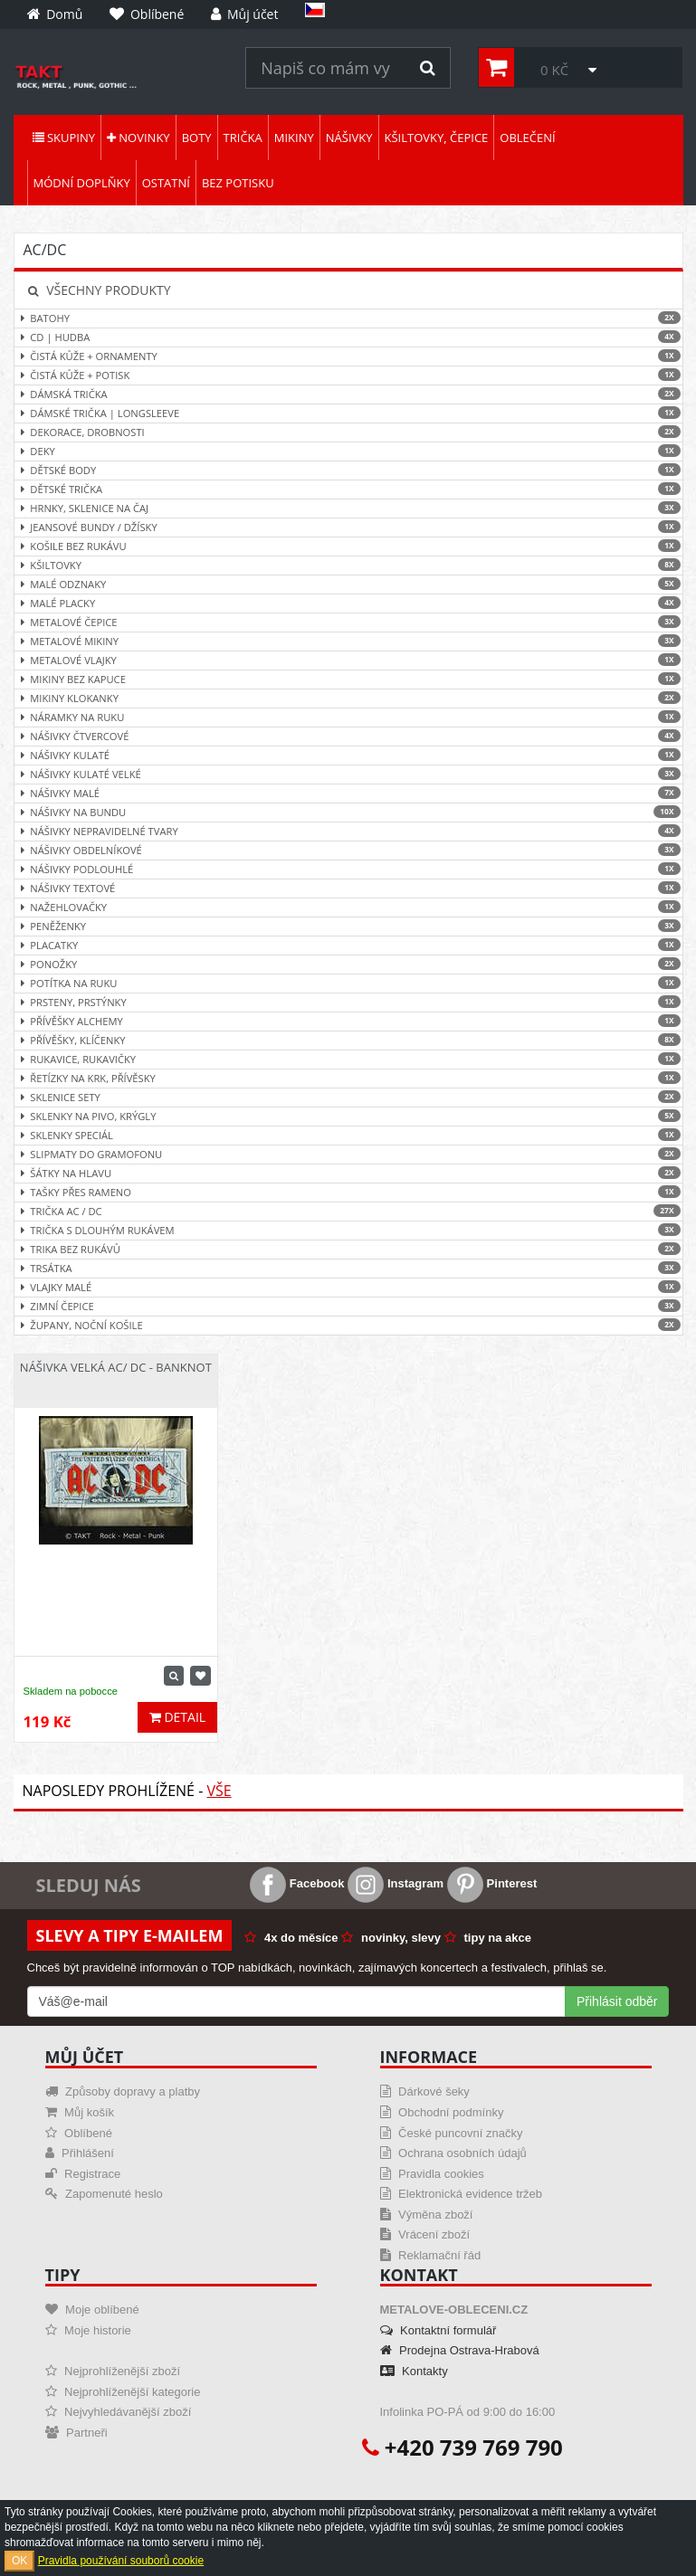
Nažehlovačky (348, 907)
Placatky (348, 945)
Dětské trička (348, 489)
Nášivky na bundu (348, 812)
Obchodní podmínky (442, 2112)
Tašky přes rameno (348, 1192)
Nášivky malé (348, 793)
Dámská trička (348, 394)
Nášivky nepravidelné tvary (348, 831)
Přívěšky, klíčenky (348, 1040)
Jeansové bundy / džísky (348, 527)
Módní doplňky (81, 183)
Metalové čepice (348, 622)
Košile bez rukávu (348, 546)
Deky (348, 451)
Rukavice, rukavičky (348, 1059)
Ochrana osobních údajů (453, 2153)
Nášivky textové (348, 888)
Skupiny (64, 137)
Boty (197, 137)
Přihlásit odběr (617, 2001)
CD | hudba (348, 337)
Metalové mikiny (348, 641)
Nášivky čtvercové (348, 736)
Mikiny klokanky (348, 698)
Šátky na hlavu (348, 1173)
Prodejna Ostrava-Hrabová (459, 2350)
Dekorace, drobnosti (348, 432)
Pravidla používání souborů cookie (121, 2560)
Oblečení (527, 137)
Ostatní (166, 183)
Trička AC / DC (348, 1211)
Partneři (76, 2432)
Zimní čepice (348, 1306)
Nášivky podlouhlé (348, 869)
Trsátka (348, 1268)
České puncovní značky (451, 2133)
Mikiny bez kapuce (348, 679)
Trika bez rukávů (348, 1249)
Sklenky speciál (348, 1135)
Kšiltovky (348, 565)
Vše (218, 1791)
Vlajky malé (348, 1287)
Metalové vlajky (348, 660)
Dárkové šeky (425, 2091)
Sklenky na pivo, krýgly (348, 1116)
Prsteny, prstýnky (348, 1002)
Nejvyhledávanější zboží (118, 2412)
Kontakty (414, 2371)
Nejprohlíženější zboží (113, 2371)
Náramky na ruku (348, 717)
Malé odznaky (348, 584)
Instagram (395, 1883)
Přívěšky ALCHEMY (348, 1021)
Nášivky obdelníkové (348, 850)
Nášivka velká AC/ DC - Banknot (116, 1367)
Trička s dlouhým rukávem (348, 1230)
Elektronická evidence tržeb (461, 2194)
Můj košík (80, 2112)
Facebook (297, 1883)
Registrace (83, 2174)
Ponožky (348, 964)
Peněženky (348, 926)
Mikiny (294, 137)
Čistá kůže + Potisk (348, 375)
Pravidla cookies (432, 2174)
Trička (243, 137)
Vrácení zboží (425, 2234)
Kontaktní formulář (438, 2330)
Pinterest (492, 1883)
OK (19, 2560)
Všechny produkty (99, 290)
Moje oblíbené (92, 2309)
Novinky (138, 137)
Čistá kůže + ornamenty (348, 356)
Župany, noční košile (348, 1325)
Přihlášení (79, 2153)
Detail (177, 1716)
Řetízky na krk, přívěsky (348, 1078)
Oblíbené (78, 2133)
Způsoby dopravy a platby (122, 2091)
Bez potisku (238, 183)
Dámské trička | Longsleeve (348, 413)
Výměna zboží (426, 2214)
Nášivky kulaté (348, 755)
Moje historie (88, 2330)
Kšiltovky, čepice (437, 137)
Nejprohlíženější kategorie (123, 2392)
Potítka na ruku (348, 983)
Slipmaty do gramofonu (348, 1154)
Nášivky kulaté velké (348, 774)
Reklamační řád (430, 2255)
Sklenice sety (348, 1097)
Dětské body (348, 470)
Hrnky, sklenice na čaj (348, 508)
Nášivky (349, 137)
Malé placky (348, 603)
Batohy (348, 318)
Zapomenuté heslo (104, 2194)
